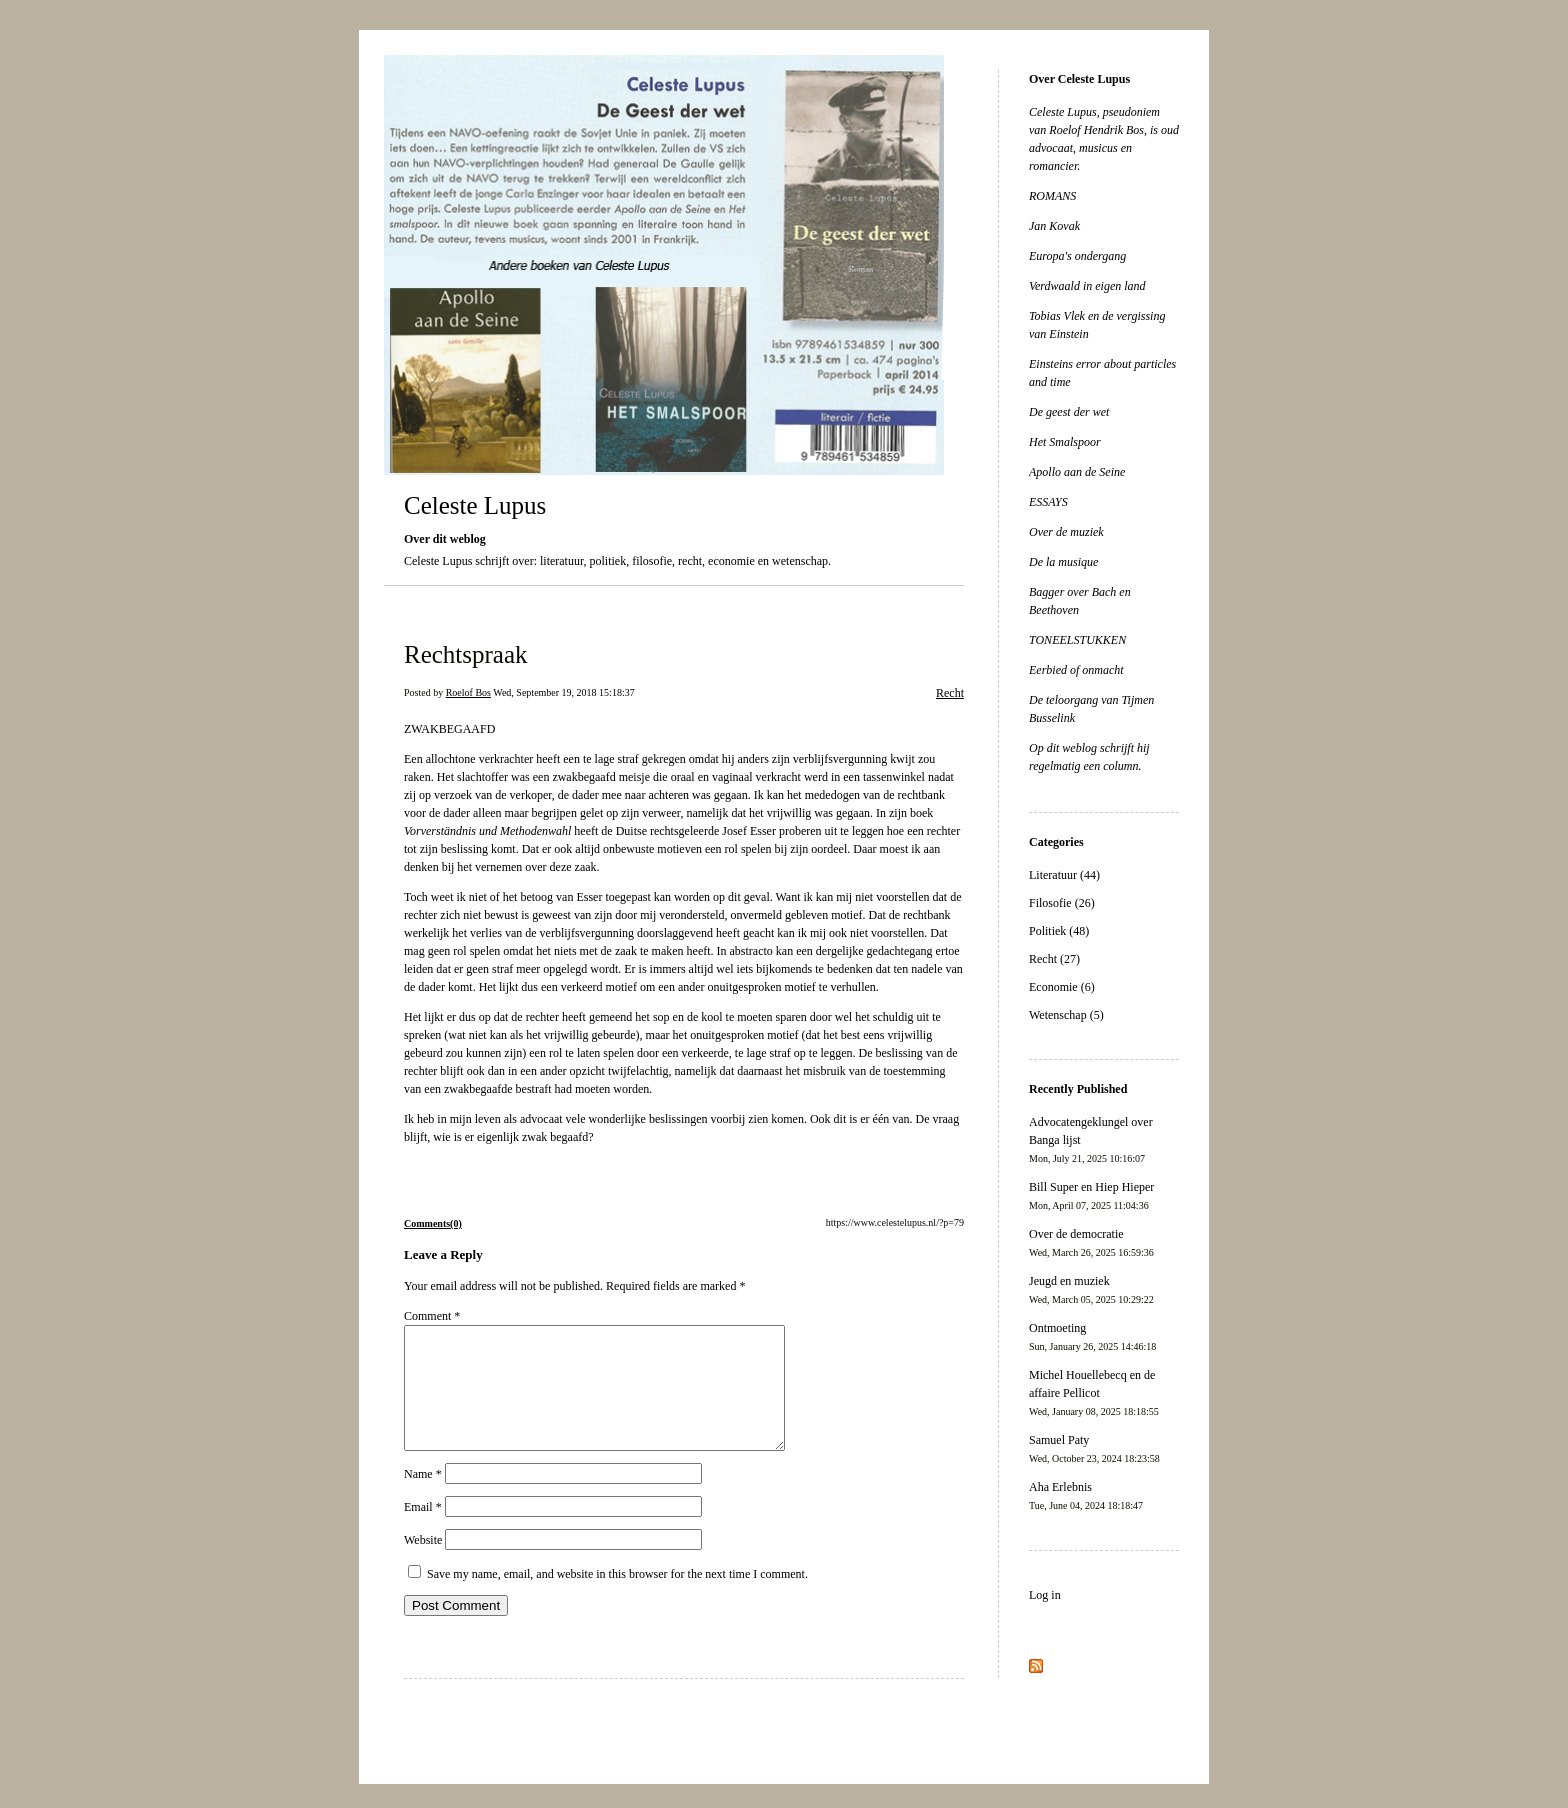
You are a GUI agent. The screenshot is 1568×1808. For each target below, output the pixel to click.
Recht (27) (1054, 959)
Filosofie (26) (1062, 903)
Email (423, 1531)
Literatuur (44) (1064, 875)
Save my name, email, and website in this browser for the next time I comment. (617, 1598)
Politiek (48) (1059, 931)
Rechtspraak (466, 654)
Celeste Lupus (475, 505)
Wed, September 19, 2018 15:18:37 (563, 692)
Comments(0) (433, 1223)
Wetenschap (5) (1066, 1015)
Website (423, 1564)
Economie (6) (1062, 987)
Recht (950, 693)
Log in (1045, 1595)
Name (423, 1498)
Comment (432, 1316)
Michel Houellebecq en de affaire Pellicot (1094, 1392)
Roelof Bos (468, 692)
